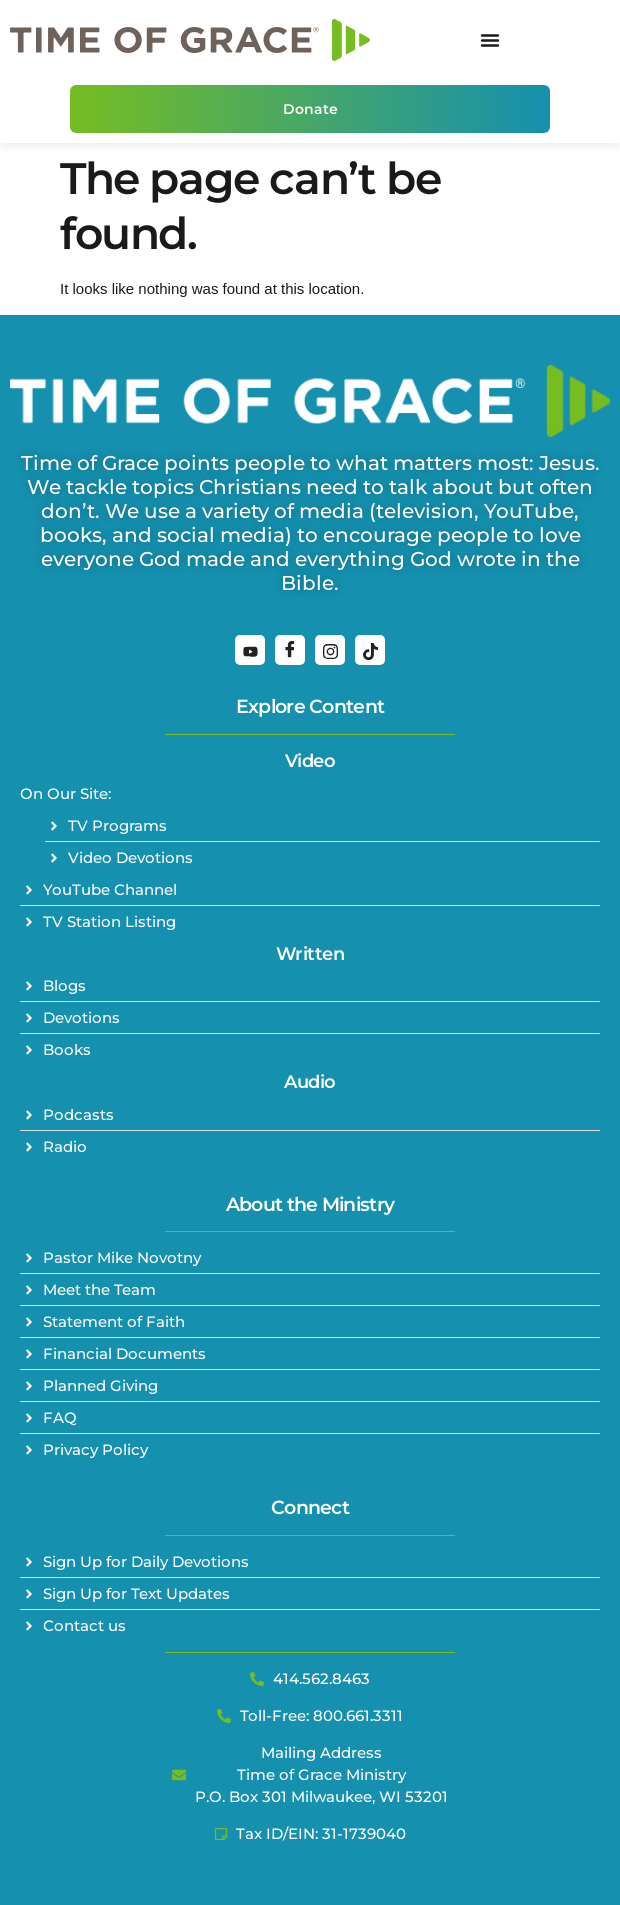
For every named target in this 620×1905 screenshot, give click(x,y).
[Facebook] (290, 650)
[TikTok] (370, 650)
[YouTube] (250, 650)
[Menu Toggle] (490, 40)
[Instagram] (330, 650)
